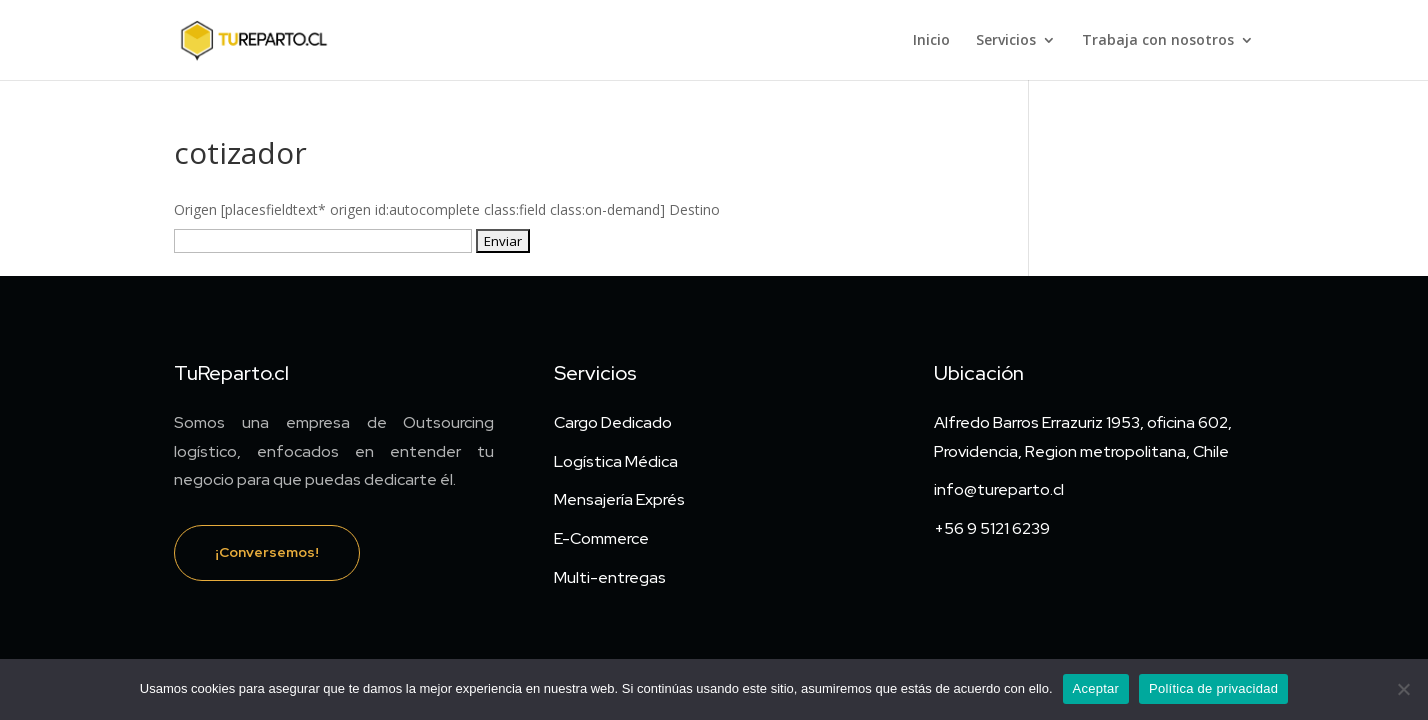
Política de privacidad (1213, 688)
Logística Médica (616, 461)
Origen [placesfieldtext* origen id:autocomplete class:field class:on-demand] (421, 209)
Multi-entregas (610, 577)
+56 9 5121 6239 (992, 528)
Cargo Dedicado (613, 422)
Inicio (931, 41)
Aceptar (1096, 688)
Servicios (1006, 41)
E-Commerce (601, 538)
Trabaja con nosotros (1158, 41)
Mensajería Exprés (619, 499)
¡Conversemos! (267, 552)
